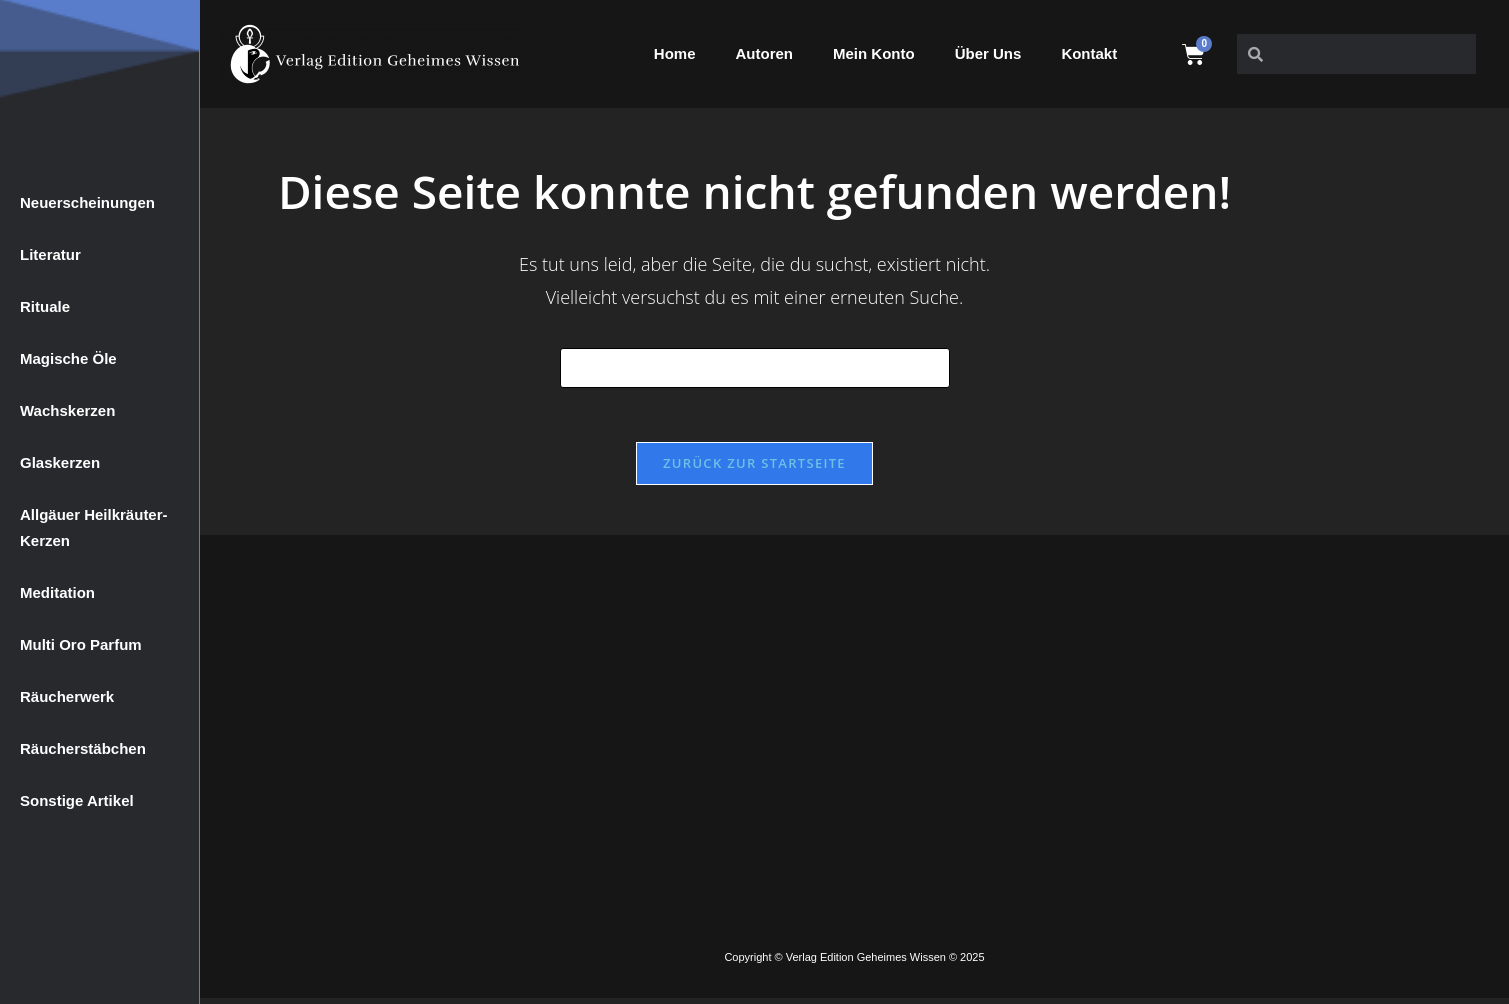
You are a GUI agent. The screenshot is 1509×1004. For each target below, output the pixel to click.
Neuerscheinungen (87, 202)
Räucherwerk (67, 696)
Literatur (50, 254)
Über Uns (988, 53)
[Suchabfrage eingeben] (755, 368)
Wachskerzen (67, 410)
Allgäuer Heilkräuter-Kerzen (94, 527)
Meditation (57, 592)
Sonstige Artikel (77, 800)
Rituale (45, 306)
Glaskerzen (60, 462)
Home (675, 53)
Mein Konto (874, 53)
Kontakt (1089, 53)
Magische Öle (68, 358)
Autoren (765, 53)
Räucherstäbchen (83, 748)
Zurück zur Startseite (754, 469)
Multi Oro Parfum (81, 644)
